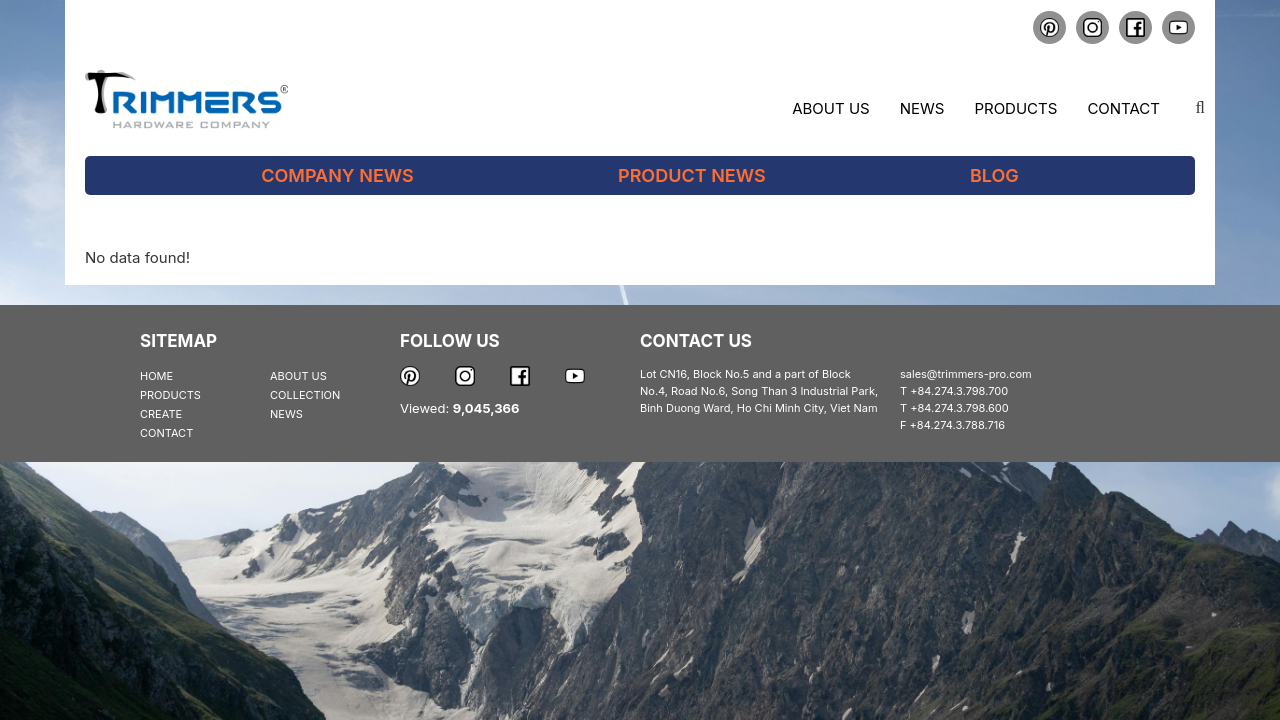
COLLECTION (305, 395)
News (922, 108)
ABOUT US (298, 376)
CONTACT (166, 433)
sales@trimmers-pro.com (966, 374)
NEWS (286, 414)
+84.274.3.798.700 (959, 391)
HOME (156, 376)
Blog (994, 175)
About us (830, 108)
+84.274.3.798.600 (959, 408)
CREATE (161, 414)
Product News (692, 175)
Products (1015, 108)
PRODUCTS (170, 395)
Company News (337, 175)
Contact (1123, 108)
